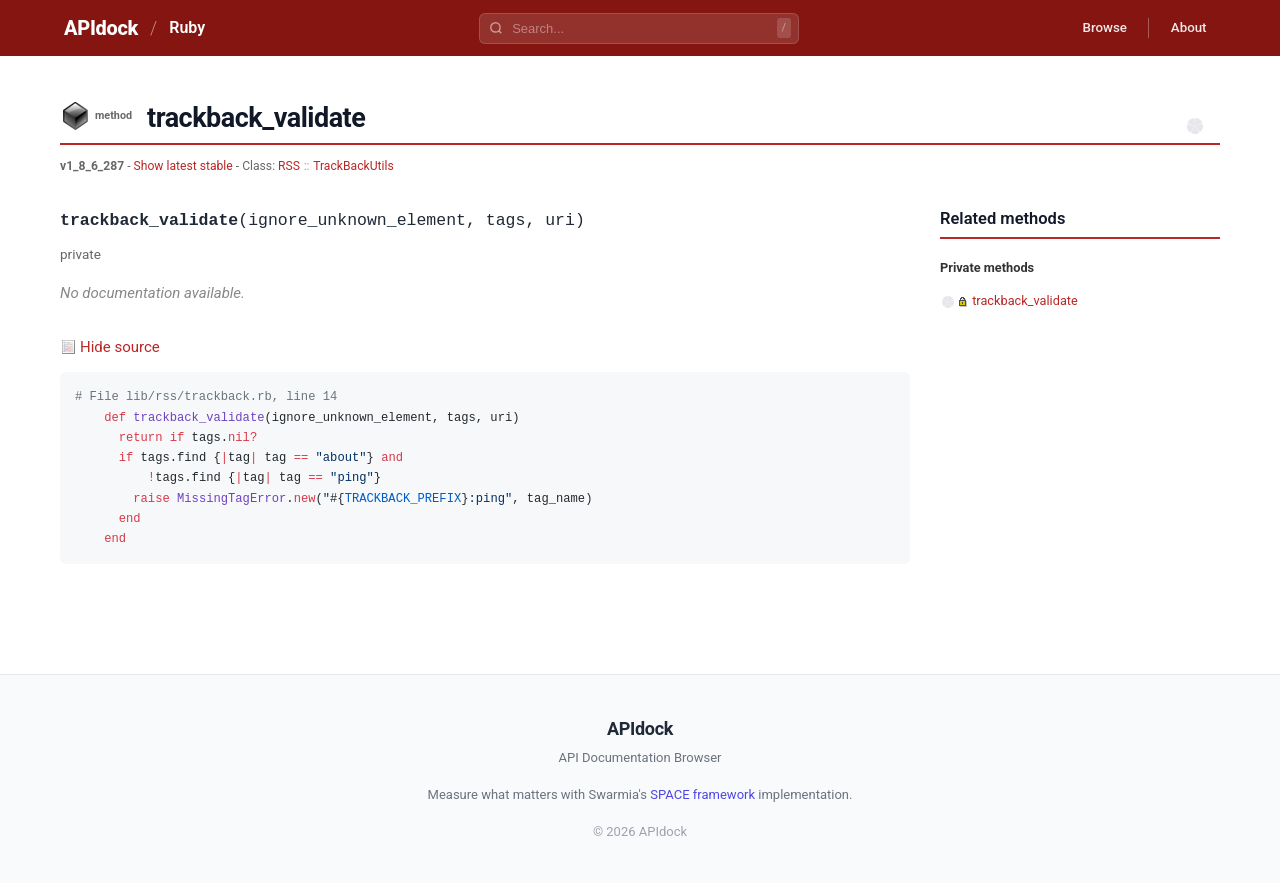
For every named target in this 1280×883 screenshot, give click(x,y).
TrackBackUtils (353, 166)
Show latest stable (185, 166)
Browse (1094, 28)
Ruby (187, 27)
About (1185, 28)
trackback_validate (1025, 300)
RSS (289, 166)
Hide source (120, 347)
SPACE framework (702, 794)
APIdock (101, 28)
